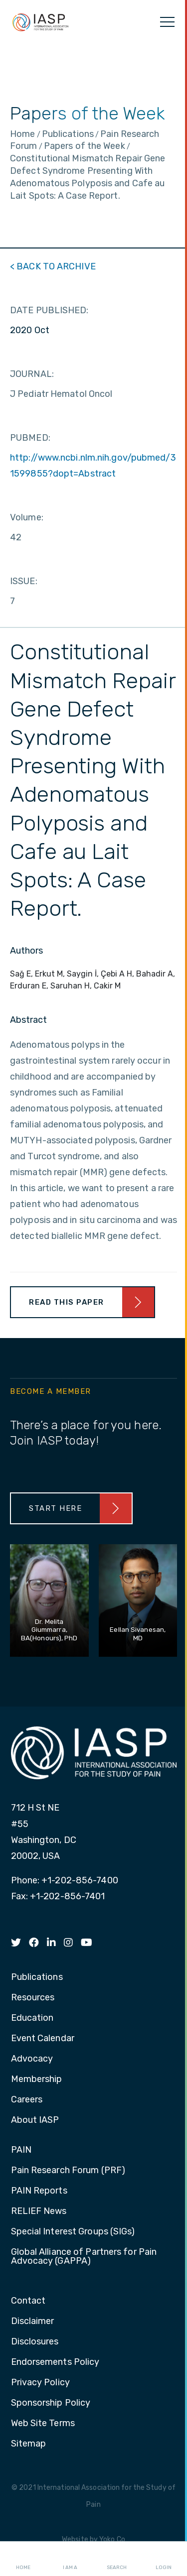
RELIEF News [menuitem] (39, 2211)
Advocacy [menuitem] (32, 2059)
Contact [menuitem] (28, 2301)
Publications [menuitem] (37, 1977)
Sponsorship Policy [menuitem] (51, 2403)
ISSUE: (23, 581)
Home (23, 2559)
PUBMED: (30, 437)
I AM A (70, 2559)
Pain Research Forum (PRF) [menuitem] (68, 2171)
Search (117, 2559)
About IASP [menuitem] (35, 2120)
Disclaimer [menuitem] (32, 2322)
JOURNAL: (32, 373)
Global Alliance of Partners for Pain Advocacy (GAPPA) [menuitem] (84, 2256)
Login (164, 2559)
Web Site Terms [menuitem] (43, 2424)
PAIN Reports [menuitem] (39, 2191)
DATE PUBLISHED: (49, 310)
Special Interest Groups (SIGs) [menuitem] (73, 2232)
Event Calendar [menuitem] (42, 2039)
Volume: (26, 517)
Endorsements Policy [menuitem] (55, 2362)
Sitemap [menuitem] (28, 2444)
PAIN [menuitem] (21, 2150)
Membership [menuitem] (36, 2080)
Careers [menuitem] (27, 2100)
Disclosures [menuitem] (35, 2342)
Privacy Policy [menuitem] (40, 2383)
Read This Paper (66, 1302)
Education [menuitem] (32, 2018)
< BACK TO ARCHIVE (53, 266)
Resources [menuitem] (33, 1998)
